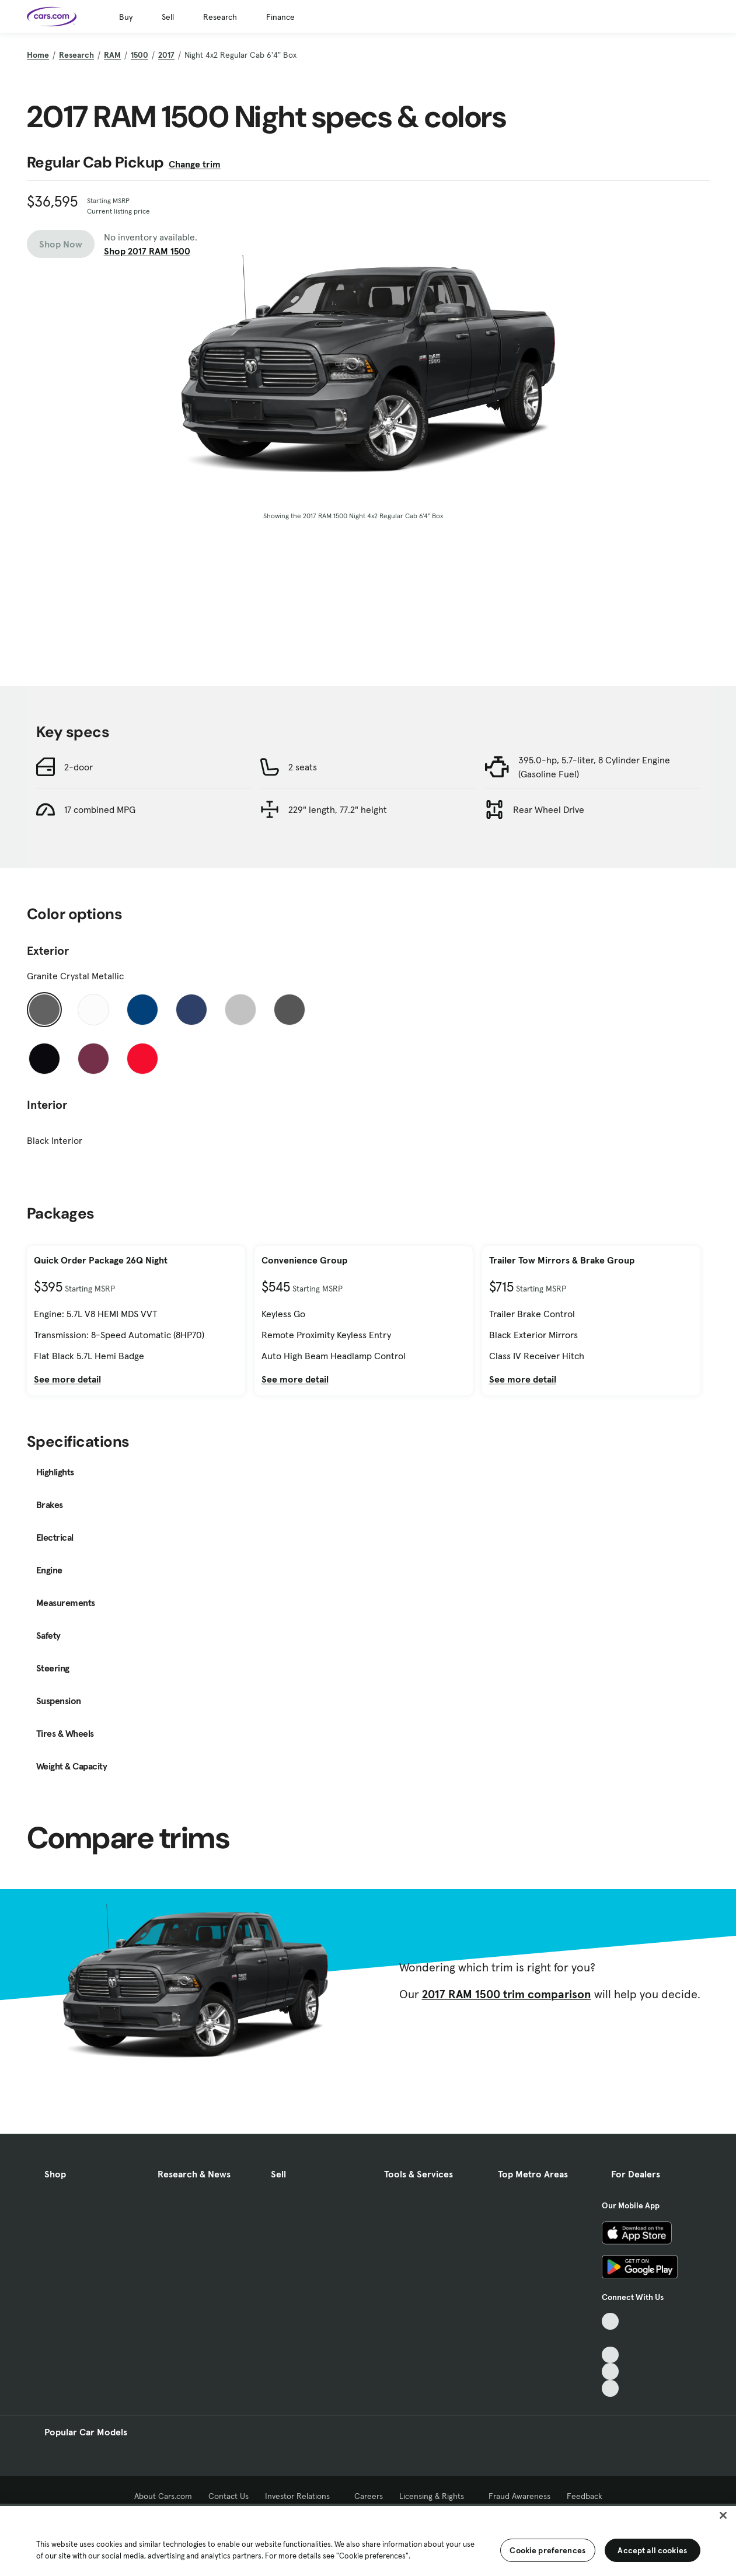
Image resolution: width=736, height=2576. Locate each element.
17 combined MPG (99, 809)
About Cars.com (163, 2496)
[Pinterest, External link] (610, 2388)
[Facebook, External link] (610, 2338)
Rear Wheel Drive (548, 809)
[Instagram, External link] (610, 2371)
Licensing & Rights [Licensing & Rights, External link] (435, 2496)
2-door (78, 767)
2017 (166, 55)
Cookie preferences (547, 2550)
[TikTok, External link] (610, 2321)
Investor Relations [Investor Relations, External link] (301, 2496)
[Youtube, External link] (610, 2355)
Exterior (48, 950)
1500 (139, 55)
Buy (125, 17)
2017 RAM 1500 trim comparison (506, 1994)
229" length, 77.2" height (337, 809)
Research (220, 17)
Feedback (584, 2496)
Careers (368, 2496)
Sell (168, 17)
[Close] (723, 2515)
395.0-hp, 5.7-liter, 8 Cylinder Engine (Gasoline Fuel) (594, 767)
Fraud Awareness (519, 2496)
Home (38, 55)
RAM (112, 55)
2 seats (302, 767)
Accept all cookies (652, 2550)
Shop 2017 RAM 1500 (147, 251)
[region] (368, 2540)
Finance (280, 17)
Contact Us (228, 2496)
